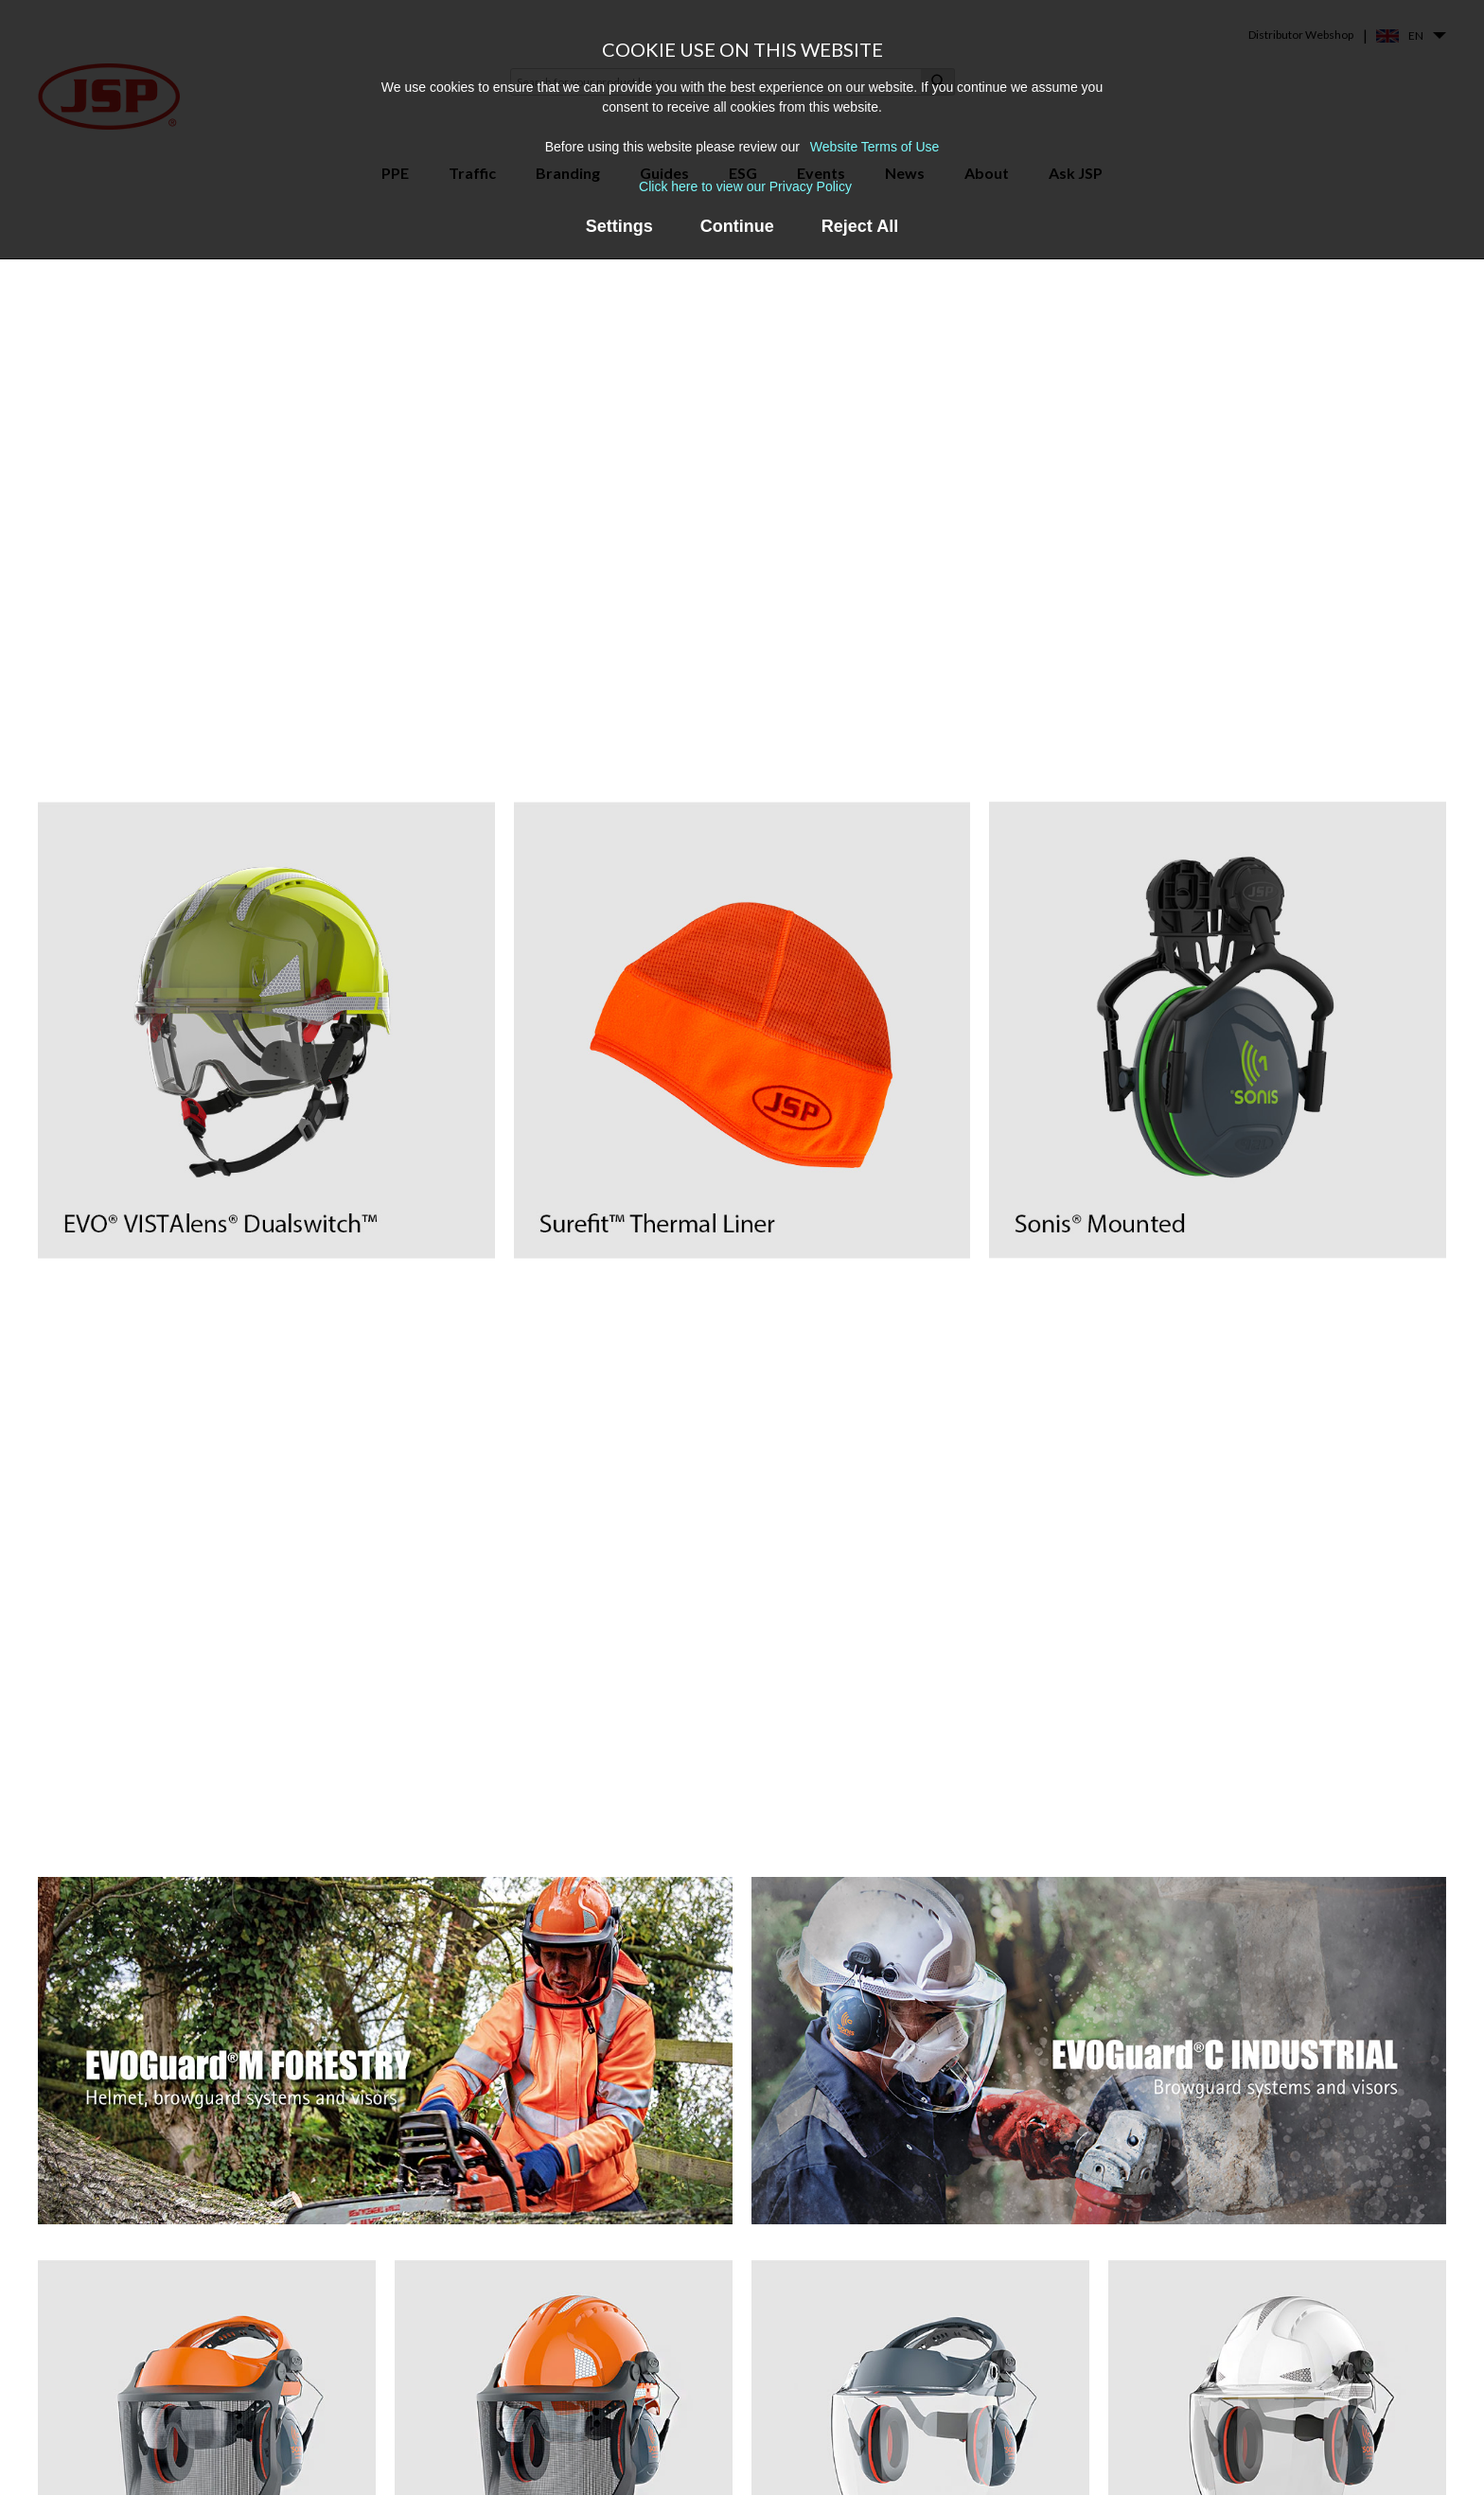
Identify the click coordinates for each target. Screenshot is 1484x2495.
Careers (1038, 2435)
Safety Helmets (349, 2353)
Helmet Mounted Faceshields (389, 2380)
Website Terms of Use (874, 146)
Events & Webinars (834, 2400)
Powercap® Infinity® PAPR (622, 2407)
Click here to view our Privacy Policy (745, 186)
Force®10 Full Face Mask (613, 2380)
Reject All (860, 226)
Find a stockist (1057, 2407)
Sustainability (1054, 2462)
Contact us (1048, 2380)
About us (1042, 2353)
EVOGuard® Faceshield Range (631, 2435)
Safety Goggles (349, 2435)
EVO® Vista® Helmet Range (626, 2462)
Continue (737, 226)
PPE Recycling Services (845, 2455)
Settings (619, 226)
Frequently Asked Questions (862, 2427)
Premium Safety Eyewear (376, 2407)
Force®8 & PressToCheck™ (622, 2353)
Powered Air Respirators (376, 2462)
